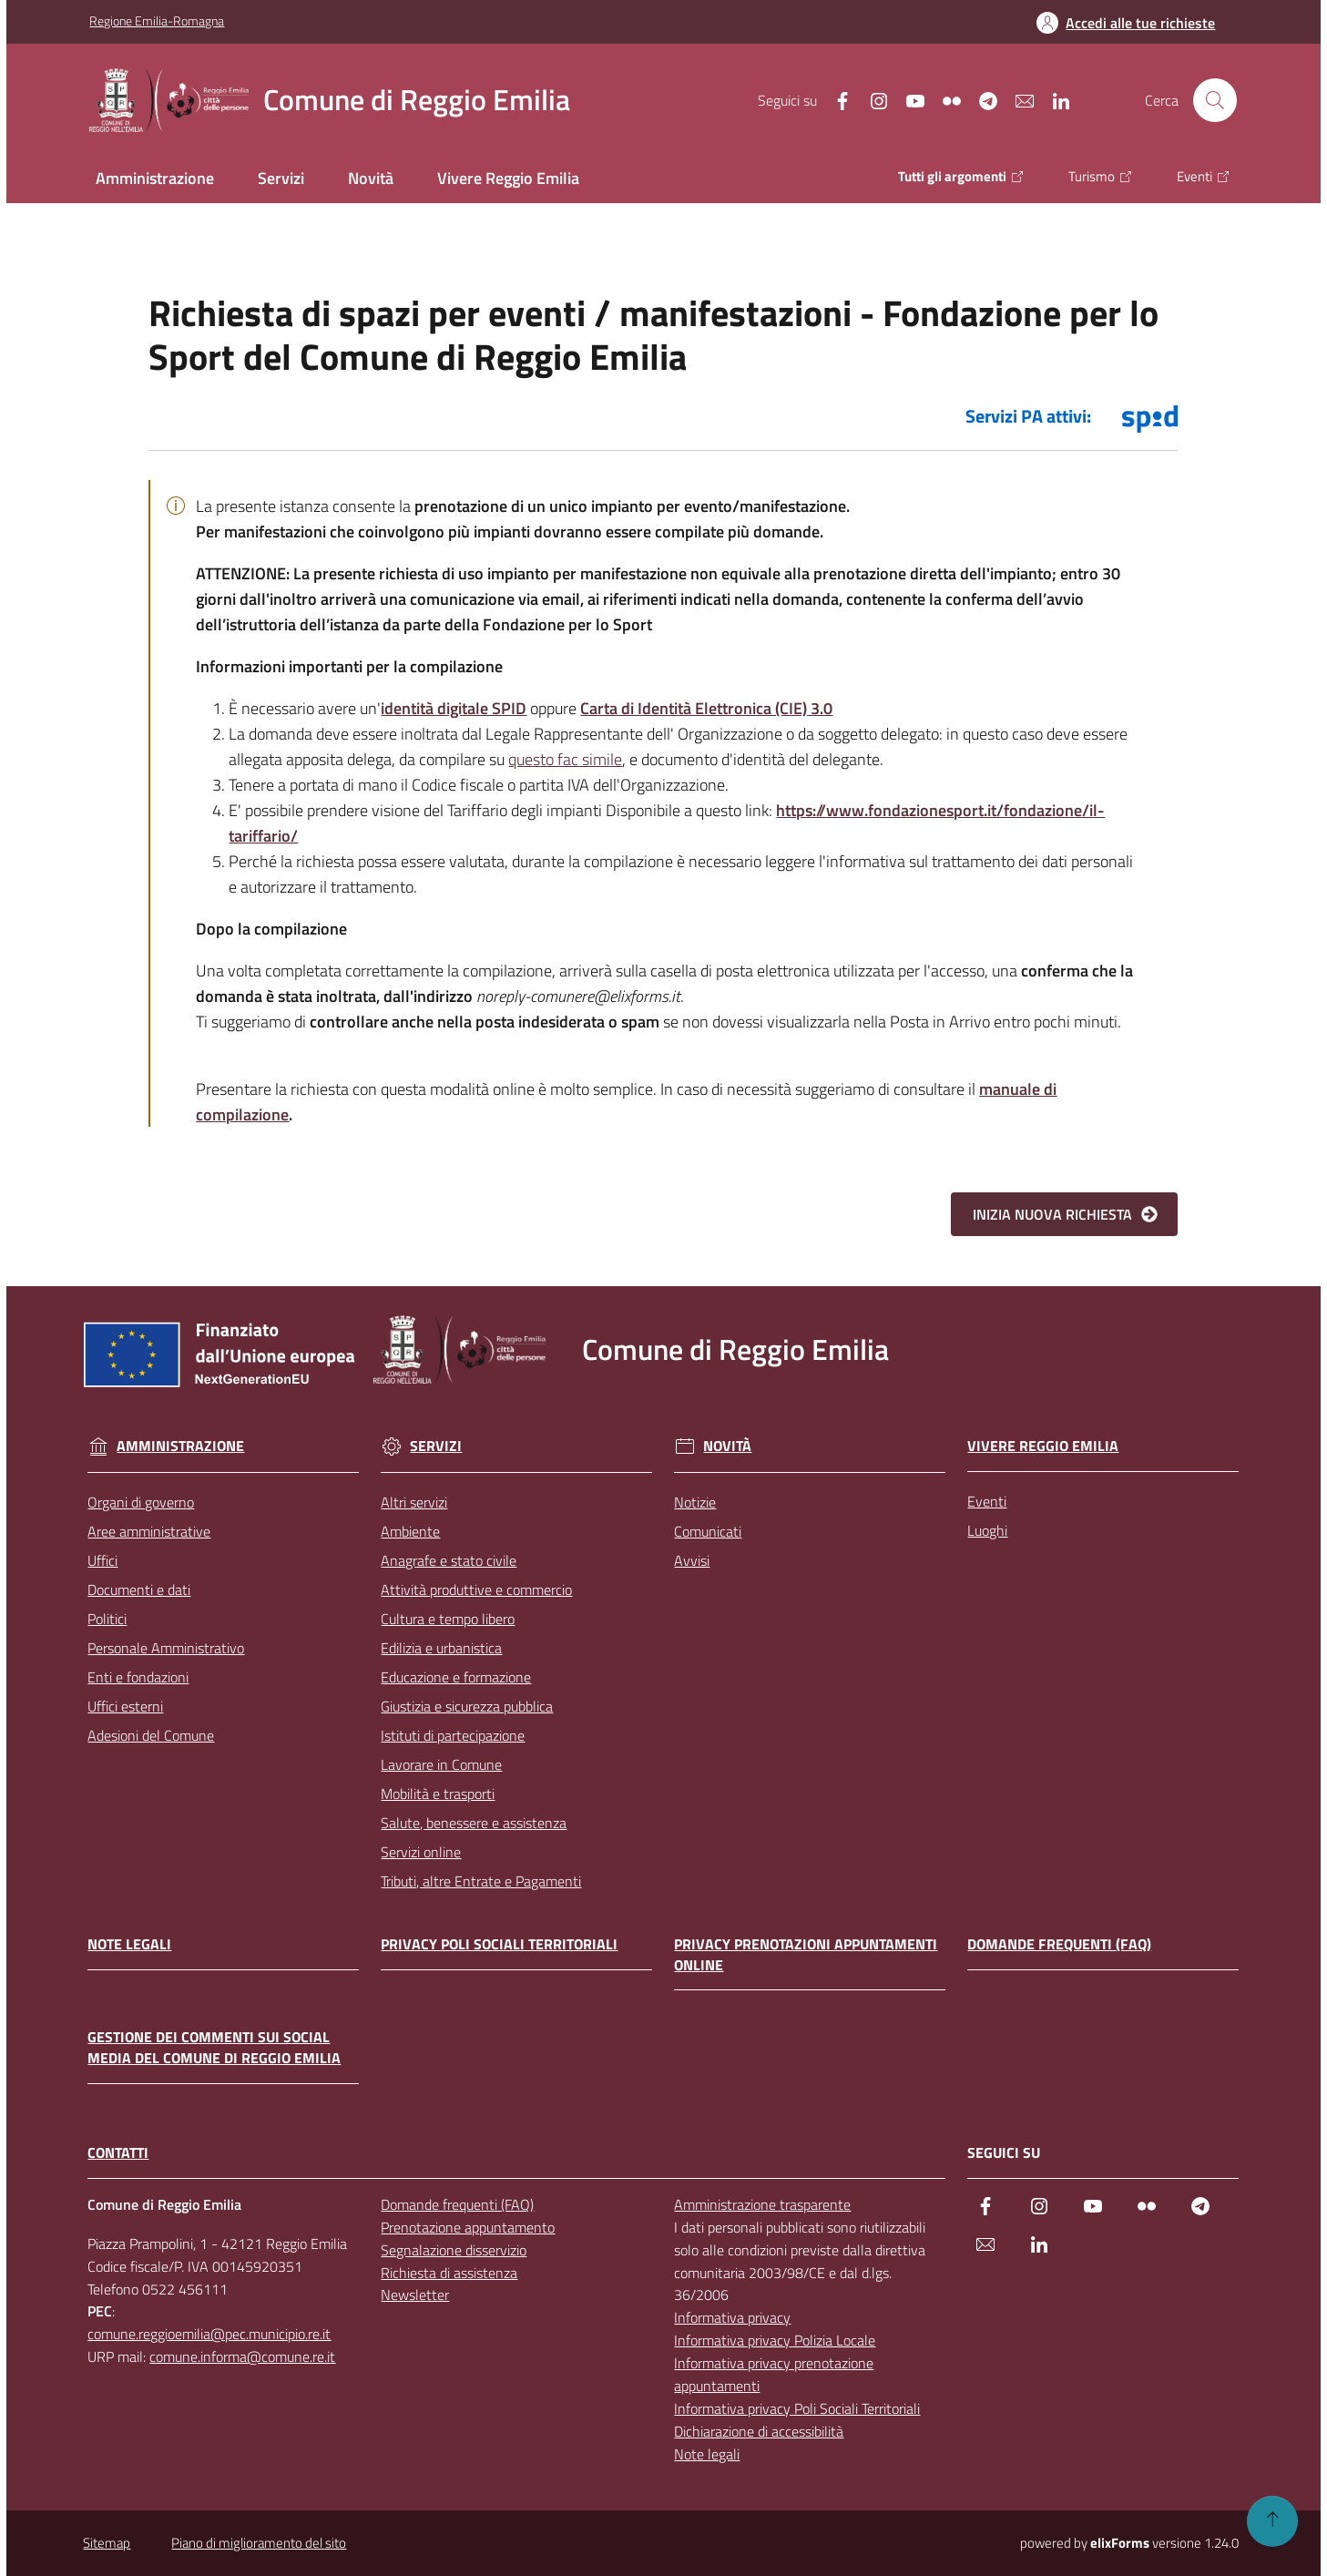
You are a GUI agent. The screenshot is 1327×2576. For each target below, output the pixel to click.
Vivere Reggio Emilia (1042, 1446)
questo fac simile (565, 759)
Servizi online (421, 1852)
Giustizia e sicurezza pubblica (467, 1706)
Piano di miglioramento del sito (258, 2542)
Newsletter (415, 2294)
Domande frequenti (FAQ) (1059, 1944)
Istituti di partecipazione (453, 1735)
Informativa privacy (732, 2317)
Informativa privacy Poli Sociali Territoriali (797, 2408)
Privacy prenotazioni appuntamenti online (805, 1955)
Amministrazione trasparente (762, 2204)
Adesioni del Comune (150, 1735)
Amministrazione (165, 1446)
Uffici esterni (125, 1706)
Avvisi (691, 1560)
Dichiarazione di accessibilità (758, 2431)
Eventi (986, 1501)
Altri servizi (414, 1502)
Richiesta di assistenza (449, 2273)
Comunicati (707, 1531)
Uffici (102, 1560)
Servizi (421, 1446)
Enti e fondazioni (138, 1677)
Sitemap (106, 2542)
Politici (107, 1619)
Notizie (695, 1502)
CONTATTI (117, 2152)
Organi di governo (140, 1502)
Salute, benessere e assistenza (474, 1823)
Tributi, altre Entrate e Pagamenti (481, 1881)
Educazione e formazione (456, 1677)
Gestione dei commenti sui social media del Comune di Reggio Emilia (214, 2048)
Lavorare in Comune (441, 1764)
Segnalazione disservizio (453, 2250)
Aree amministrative (148, 1531)
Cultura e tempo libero (448, 1619)
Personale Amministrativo (165, 1648)
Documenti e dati (138, 1589)
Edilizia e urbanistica (441, 1648)
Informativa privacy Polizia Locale (774, 2340)
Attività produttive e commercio (476, 1589)
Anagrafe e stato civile (448, 1560)
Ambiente (410, 1531)
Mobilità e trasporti (438, 1793)
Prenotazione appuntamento (468, 2227)
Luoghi (987, 1530)
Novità (712, 1446)
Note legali (129, 1944)
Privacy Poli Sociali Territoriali (499, 1944)
